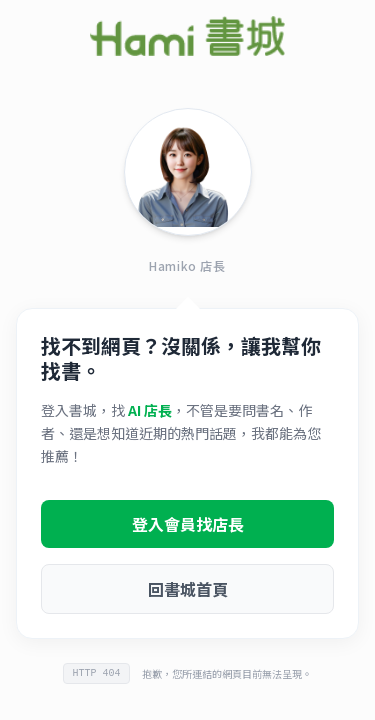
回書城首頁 (188, 589)
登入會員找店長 (188, 524)
